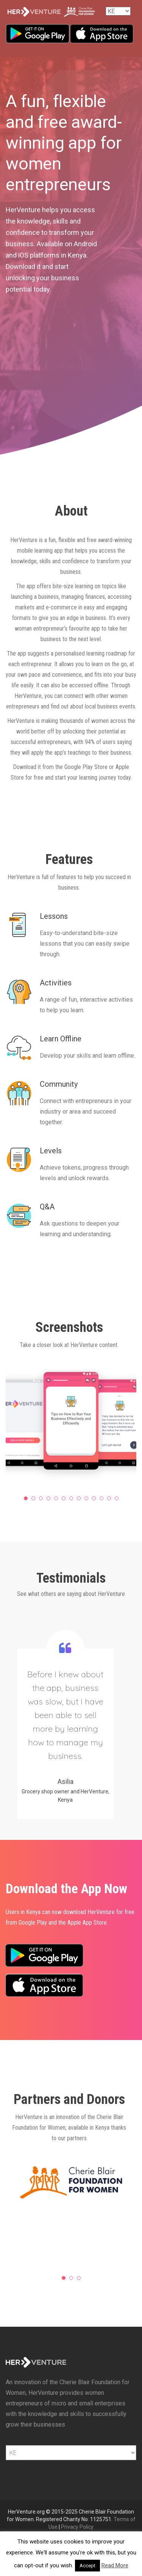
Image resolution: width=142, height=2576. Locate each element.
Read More (114, 2565)
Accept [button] (87, 2565)
